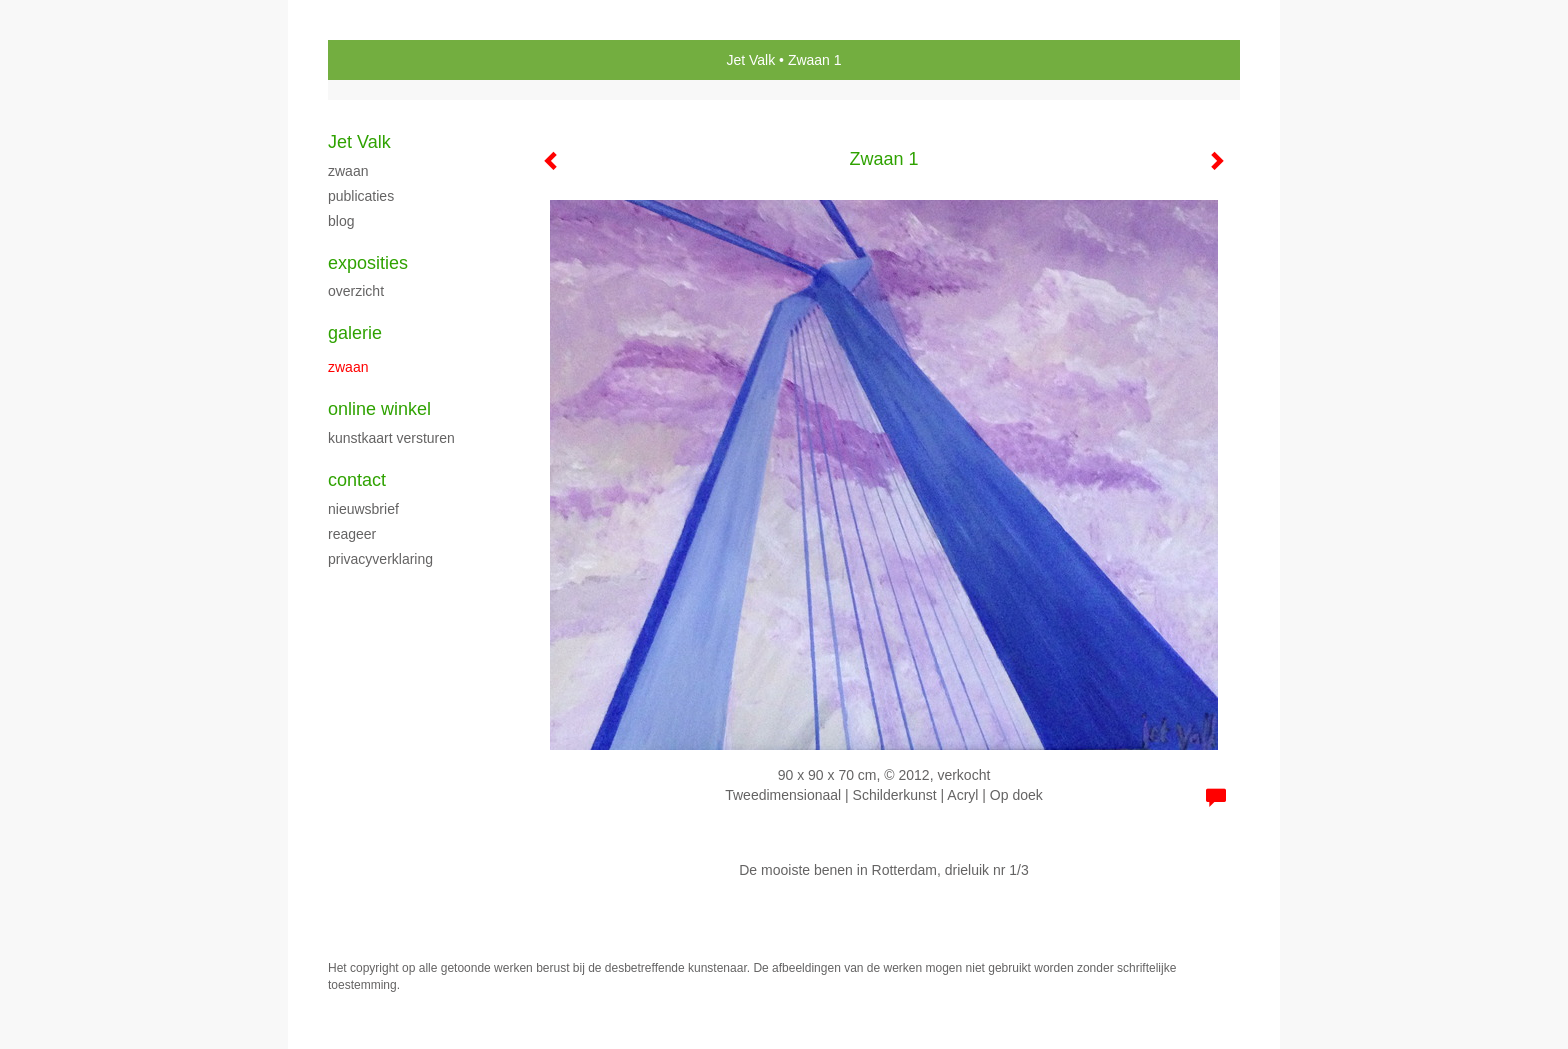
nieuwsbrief (363, 509)
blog (341, 221)
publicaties (361, 196)
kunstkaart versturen (391, 438)
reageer (352, 534)
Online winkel (379, 409)
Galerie (355, 333)
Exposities (368, 263)
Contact (357, 480)
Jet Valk (750, 60)
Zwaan (348, 171)
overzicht (356, 291)
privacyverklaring (380, 559)
